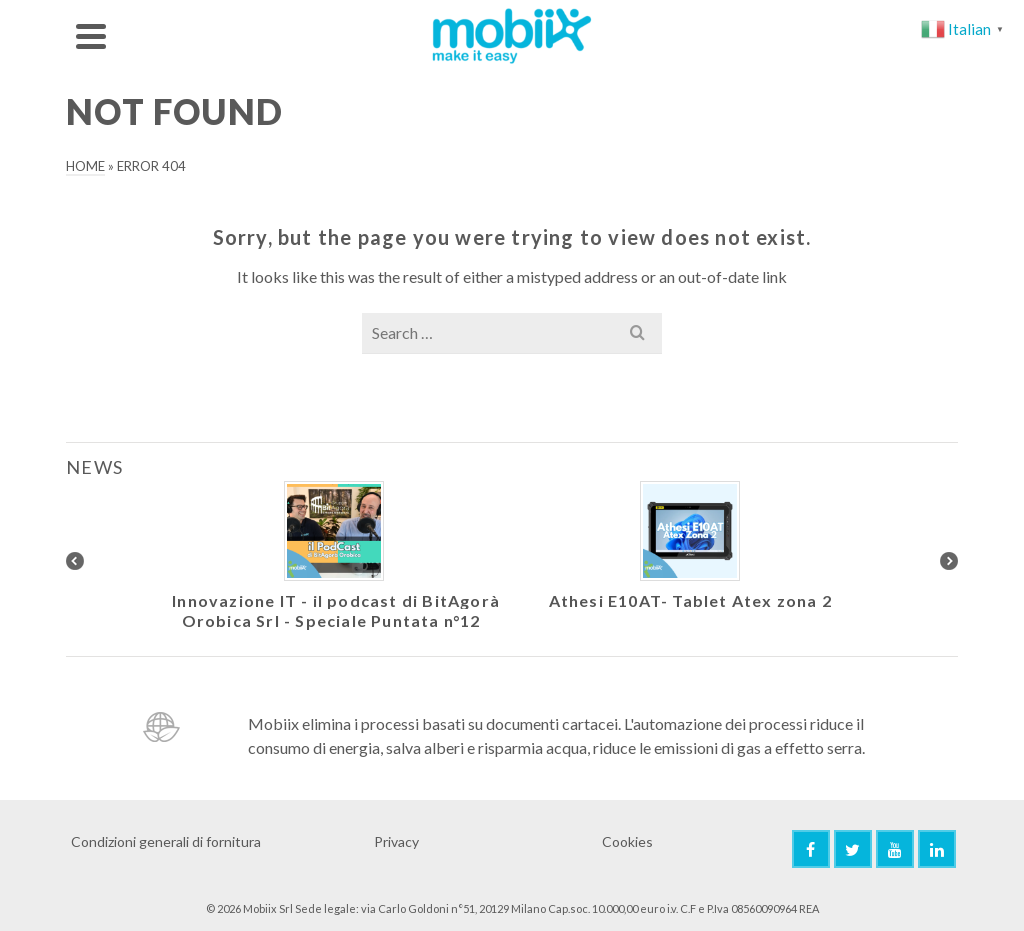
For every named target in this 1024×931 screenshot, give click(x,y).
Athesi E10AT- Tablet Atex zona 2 (690, 600)
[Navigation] (91, 36)
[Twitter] (853, 849)
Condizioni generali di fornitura (166, 841)
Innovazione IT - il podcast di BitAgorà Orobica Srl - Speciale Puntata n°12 (336, 610)
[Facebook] (811, 849)
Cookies (627, 841)
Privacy (396, 841)
